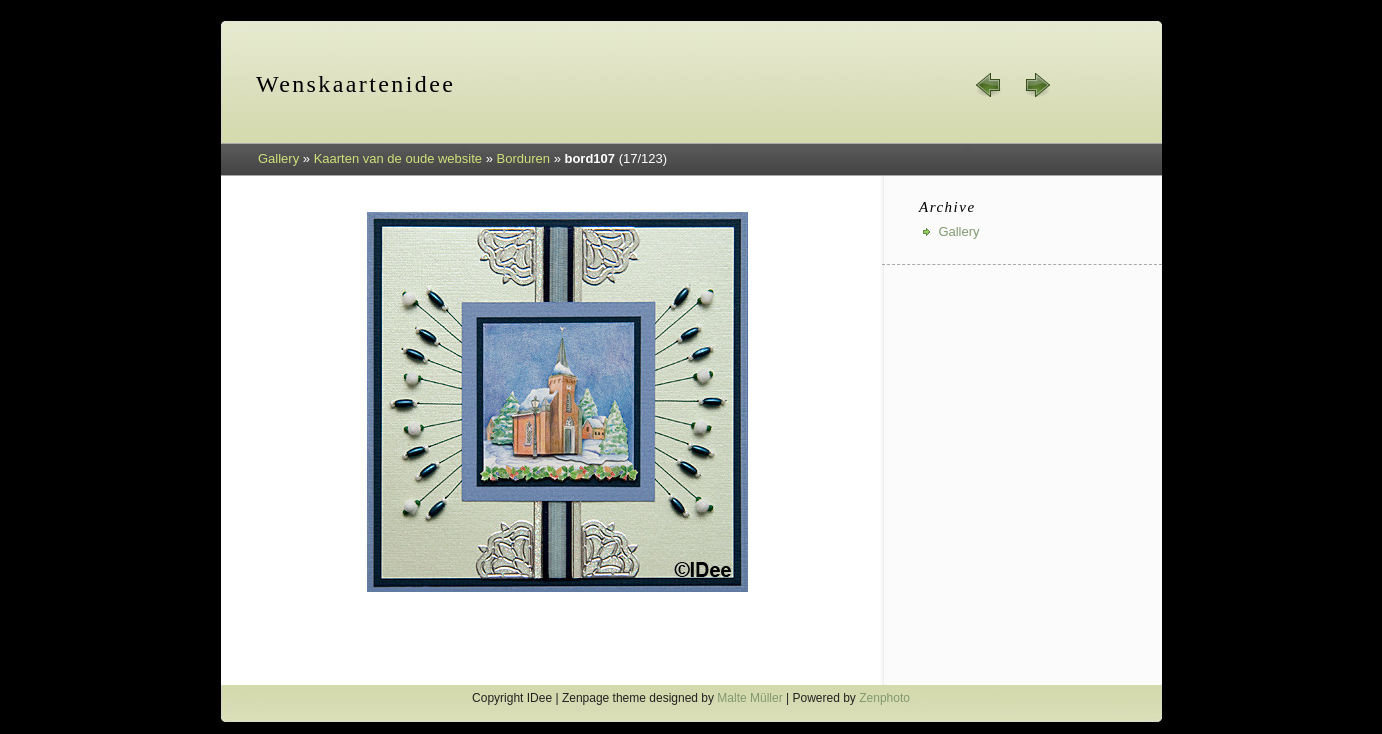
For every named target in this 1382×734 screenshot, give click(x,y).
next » (1037, 85)
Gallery (278, 158)
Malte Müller (749, 698)
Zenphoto (884, 698)
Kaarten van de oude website (398, 158)
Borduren (523, 158)
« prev (989, 85)
